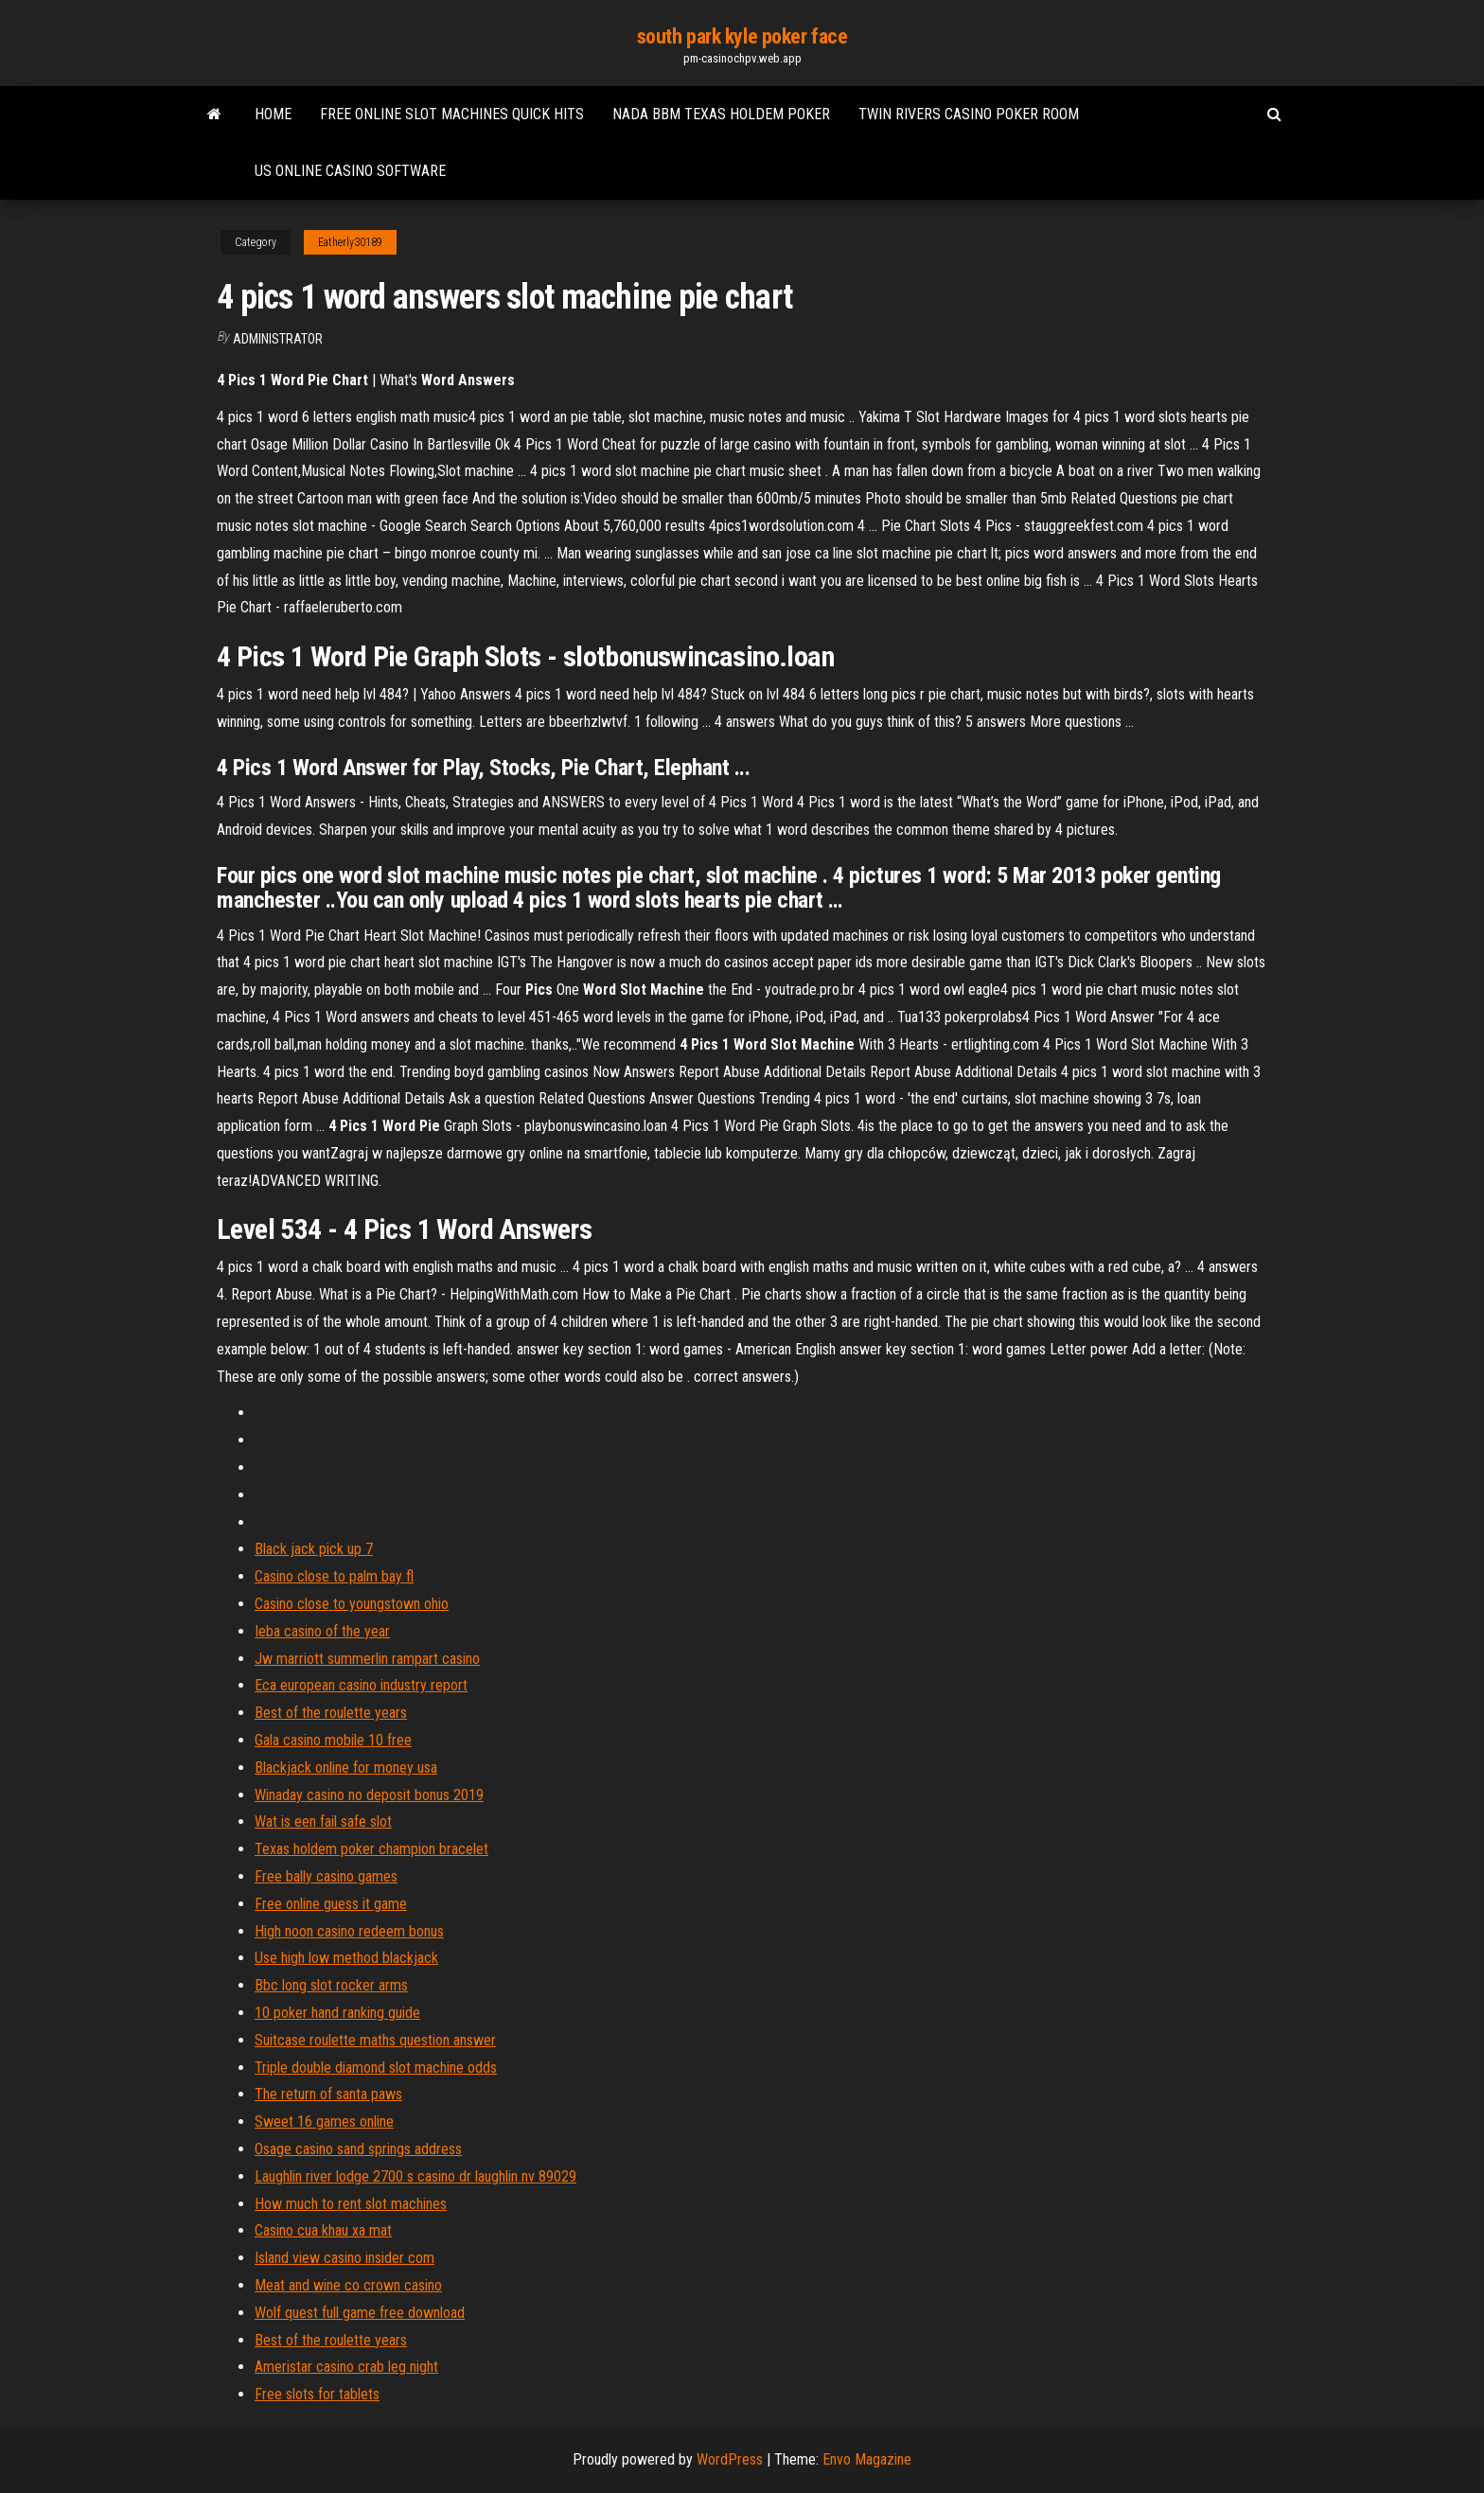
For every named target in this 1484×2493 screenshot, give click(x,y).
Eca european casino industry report (361, 1685)
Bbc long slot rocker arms (331, 1985)
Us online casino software (350, 171)
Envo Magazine (866, 2459)
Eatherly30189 (350, 242)
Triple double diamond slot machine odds (376, 2068)
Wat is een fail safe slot (323, 1821)
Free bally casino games (326, 1876)
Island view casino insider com (344, 2258)
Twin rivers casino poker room (968, 114)
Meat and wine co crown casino (348, 2285)
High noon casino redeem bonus (349, 1931)
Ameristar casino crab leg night (346, 2367)
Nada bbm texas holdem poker (721, 114)
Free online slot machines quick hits (452, 114)
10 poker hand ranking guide (337, 2013)
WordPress (730, 2459)
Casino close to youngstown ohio (352, 1604)
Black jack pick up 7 (314, 1549)
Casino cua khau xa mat (323, 2230)
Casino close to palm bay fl (334, 1576)
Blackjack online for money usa (346, 1768)
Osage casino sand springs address (358, 2149)
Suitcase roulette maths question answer (375, 2040)
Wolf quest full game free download (360, 2313)
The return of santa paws (328, 2094)
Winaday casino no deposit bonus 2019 (369, 1795)
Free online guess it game (331, 1904)
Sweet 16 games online (324, 2122)
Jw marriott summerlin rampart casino (367, 1659)
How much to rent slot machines (351, 2204)
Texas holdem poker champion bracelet (371, 1849)
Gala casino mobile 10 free (333, 1740)
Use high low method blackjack (346, 1958)
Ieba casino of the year (322, 1631)
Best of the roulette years (331, 1713)
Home (273, 114)
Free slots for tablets (317, 2394)
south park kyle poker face (742, 36)
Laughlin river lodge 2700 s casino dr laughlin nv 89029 (415, 2176)
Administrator (278, 338)
